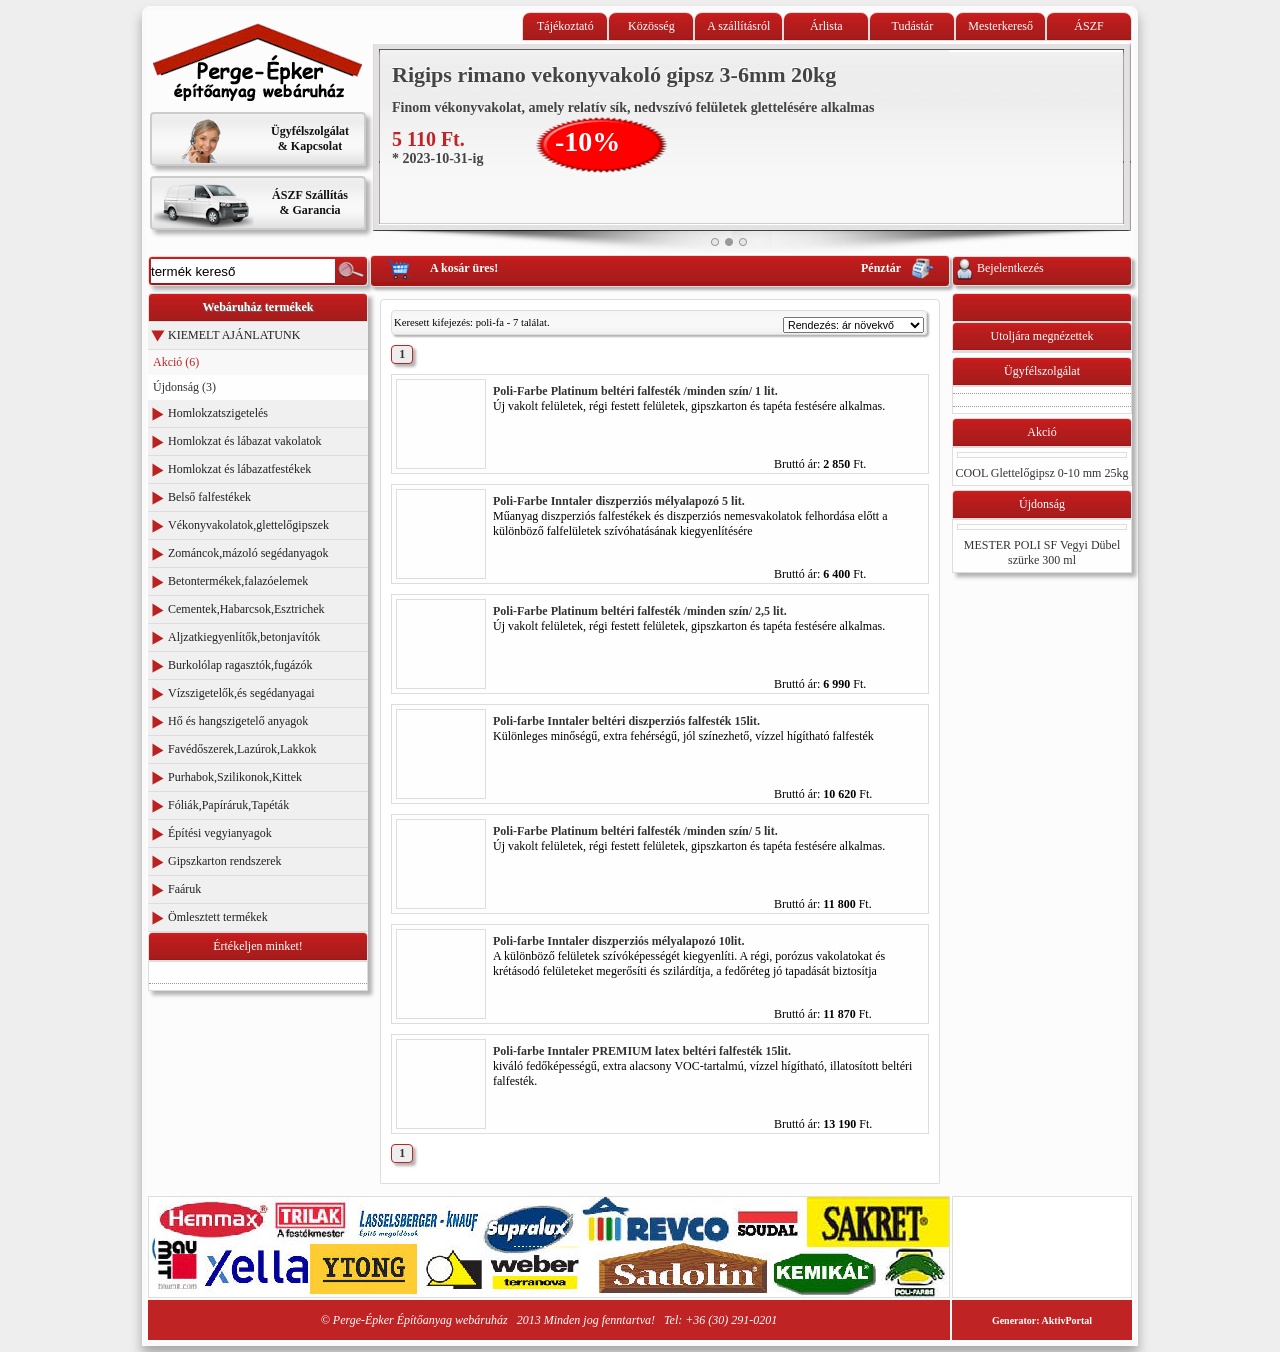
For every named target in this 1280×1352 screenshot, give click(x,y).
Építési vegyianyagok (220, 833)
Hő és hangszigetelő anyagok (238, 721)
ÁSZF (1088, 26)
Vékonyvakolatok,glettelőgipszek (248, 525)
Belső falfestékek (209, 497)
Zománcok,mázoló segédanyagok (248, 553)
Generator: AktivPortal (1042, 1320)
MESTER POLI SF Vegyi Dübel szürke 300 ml (1042, 552)
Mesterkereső (1000, 26)
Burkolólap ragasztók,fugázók (240, 665)
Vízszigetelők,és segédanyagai (241, 693)
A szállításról (738, 26)
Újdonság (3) (184, 387)
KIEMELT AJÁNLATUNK (234, 335)
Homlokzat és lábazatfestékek (239, 469)
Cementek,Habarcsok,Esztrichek (246, 609)
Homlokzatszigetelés (218, 413)
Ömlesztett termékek (218, 917)
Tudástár (913, 26)
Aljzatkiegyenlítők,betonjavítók (244, 637)
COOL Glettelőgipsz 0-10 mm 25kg (1042, 473)
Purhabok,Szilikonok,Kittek (235, 777)
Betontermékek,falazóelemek (238, 581)
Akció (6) (176, 362)
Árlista (826, 26)
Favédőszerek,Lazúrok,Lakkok (242, 749)
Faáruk (184, 889)
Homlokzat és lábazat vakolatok (245, 441)
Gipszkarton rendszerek (225, 861)
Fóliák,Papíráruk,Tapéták (228, 805)
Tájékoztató (565, 26)
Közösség (651, 26)
